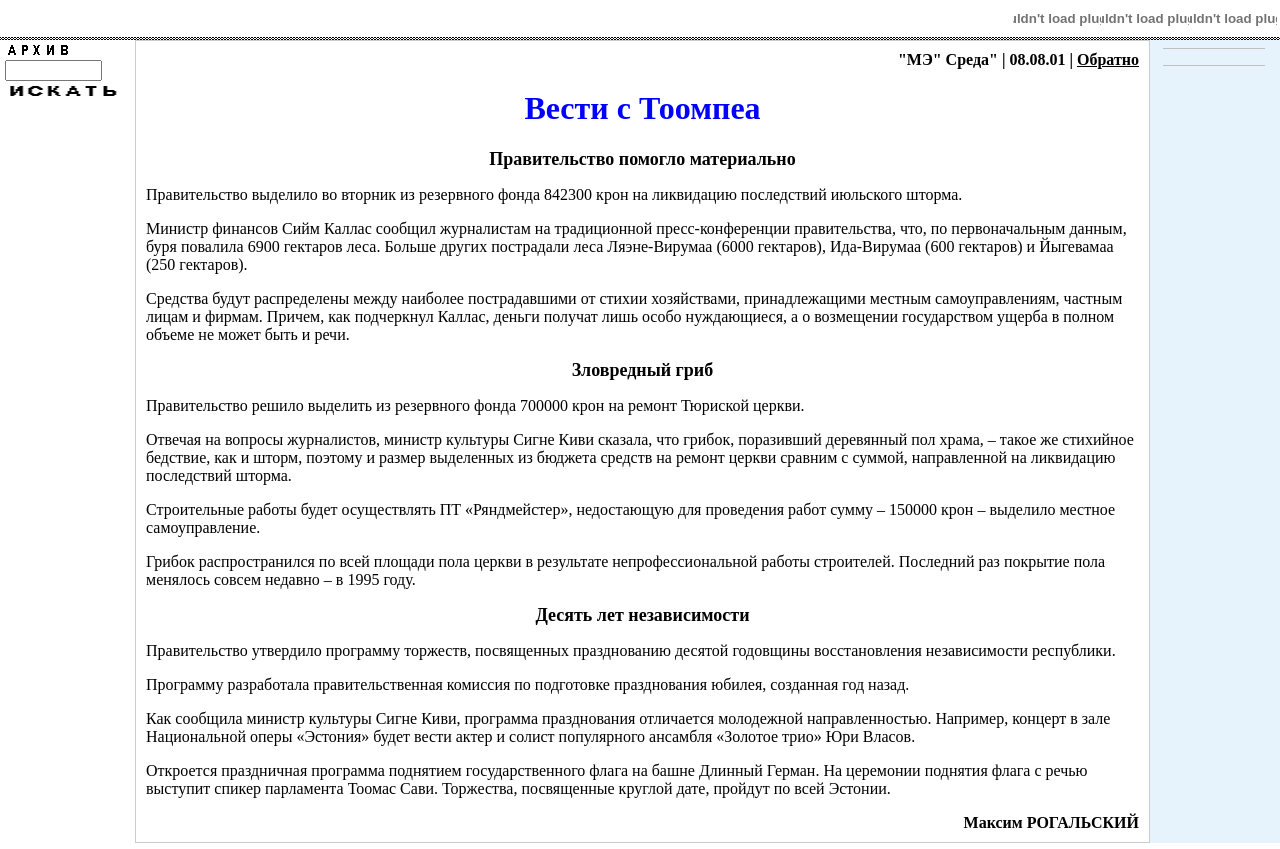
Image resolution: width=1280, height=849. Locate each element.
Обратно (1108, 59)
